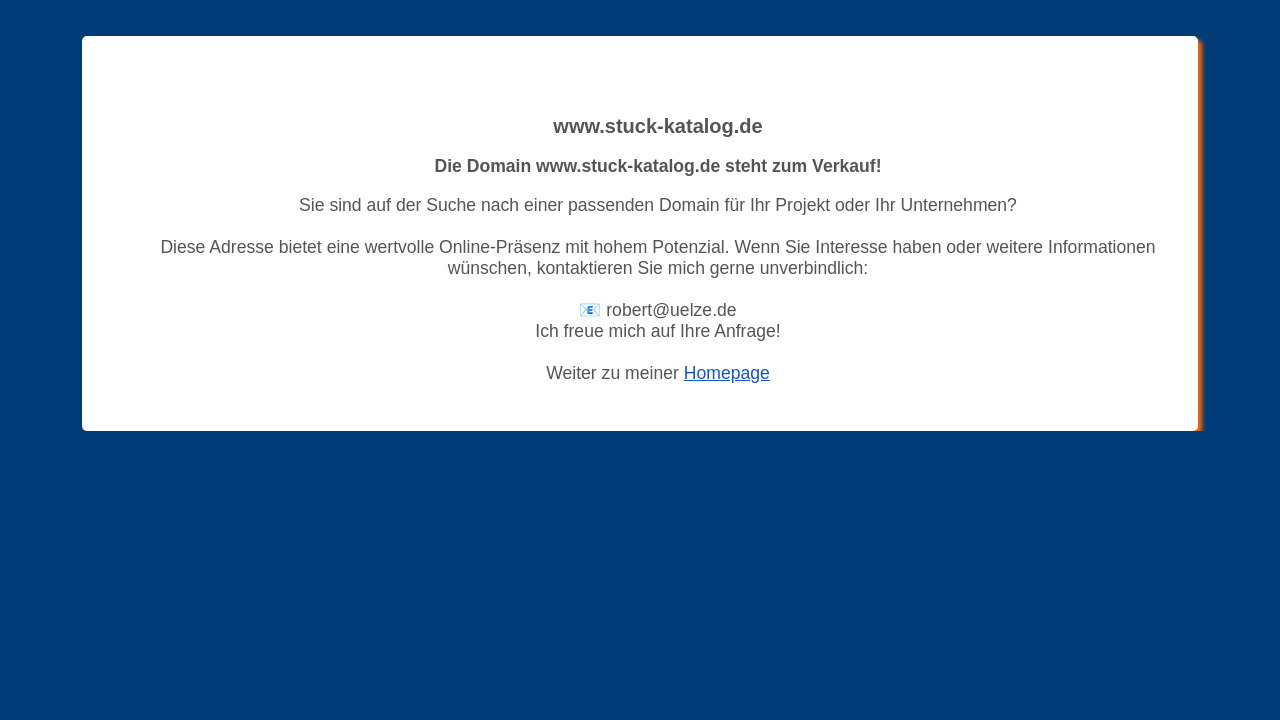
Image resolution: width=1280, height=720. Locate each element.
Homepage (727, 373)
